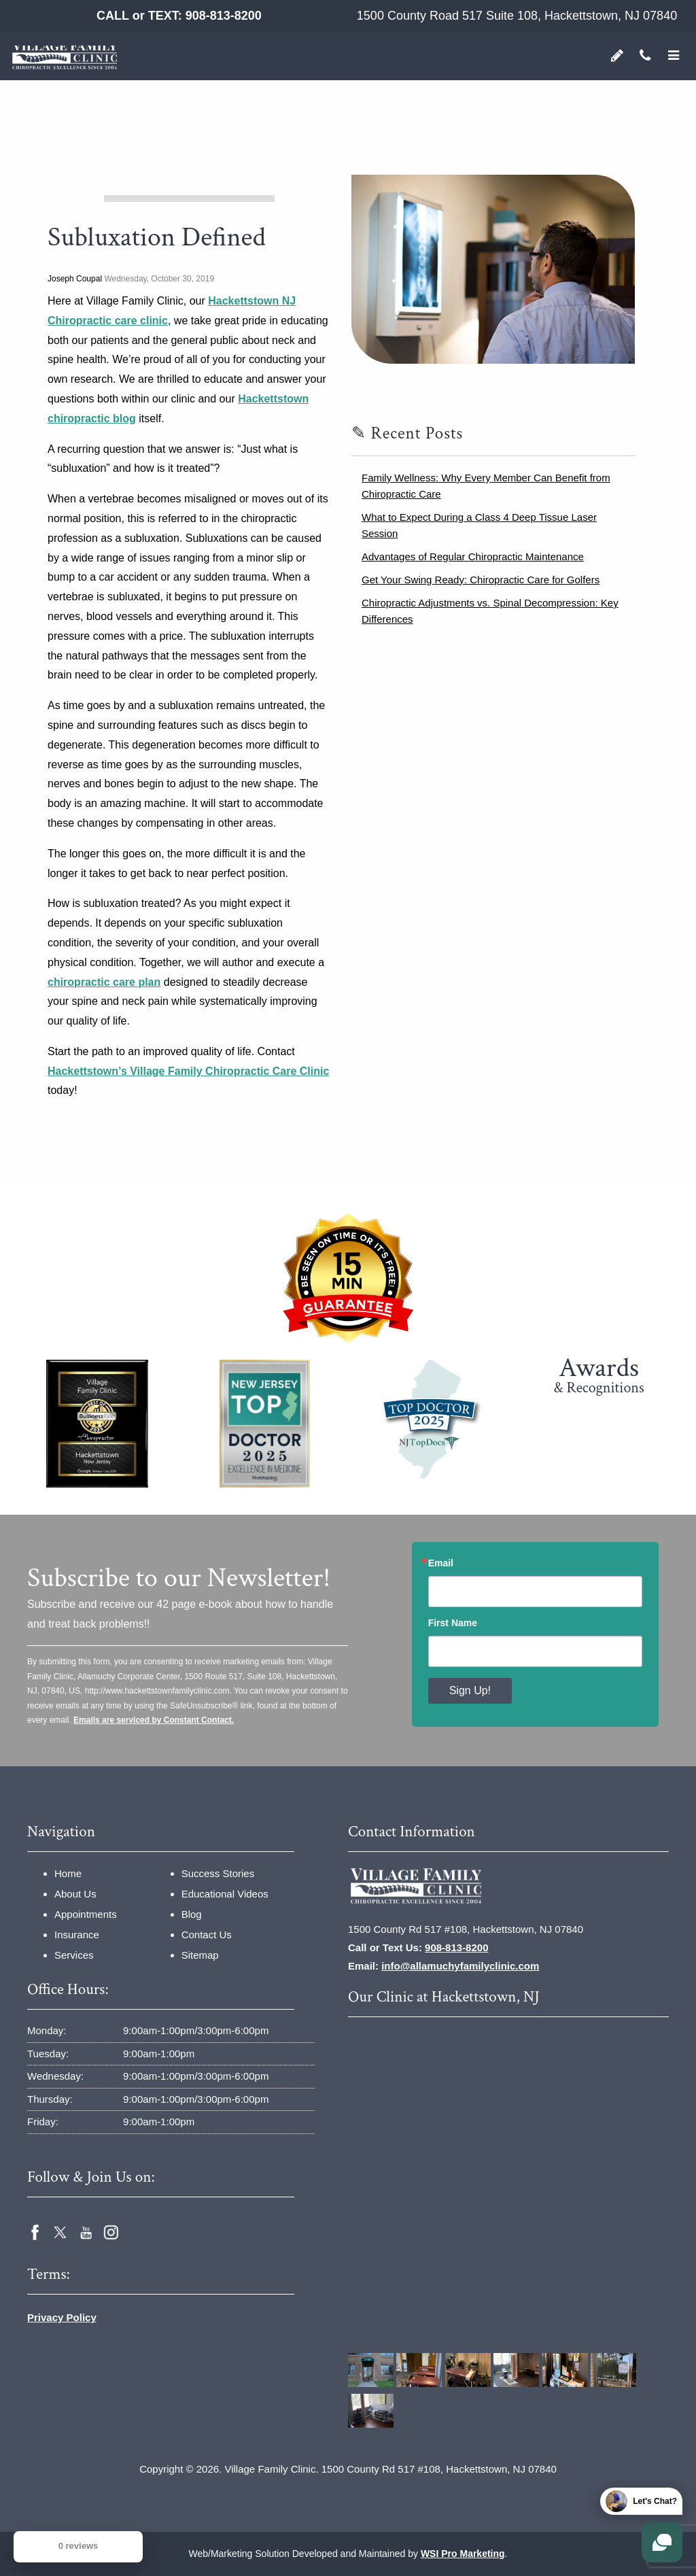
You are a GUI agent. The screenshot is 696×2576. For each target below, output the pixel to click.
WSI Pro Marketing (463, 2553)
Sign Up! (470, 1690)
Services (74, 1955)
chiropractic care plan (104, 982)
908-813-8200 (224, 15)
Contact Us (206, 1934)
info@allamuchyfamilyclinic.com (460, 1966)
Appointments (85, 1914)
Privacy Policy (62, 2317)
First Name (452, 1623)
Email (440, 1563)
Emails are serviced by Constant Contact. (153, 1720)
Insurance (76, 1934)
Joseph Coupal (75, 279)
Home (68, 1873)
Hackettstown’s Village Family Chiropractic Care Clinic (188, 1071)
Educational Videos (224, 1894)
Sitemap (200, 1955)
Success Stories (218, 1873)
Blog (191, 1914)
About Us (75, 1894)
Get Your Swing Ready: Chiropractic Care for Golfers (480, 579)
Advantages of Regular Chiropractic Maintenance (473, 556)
